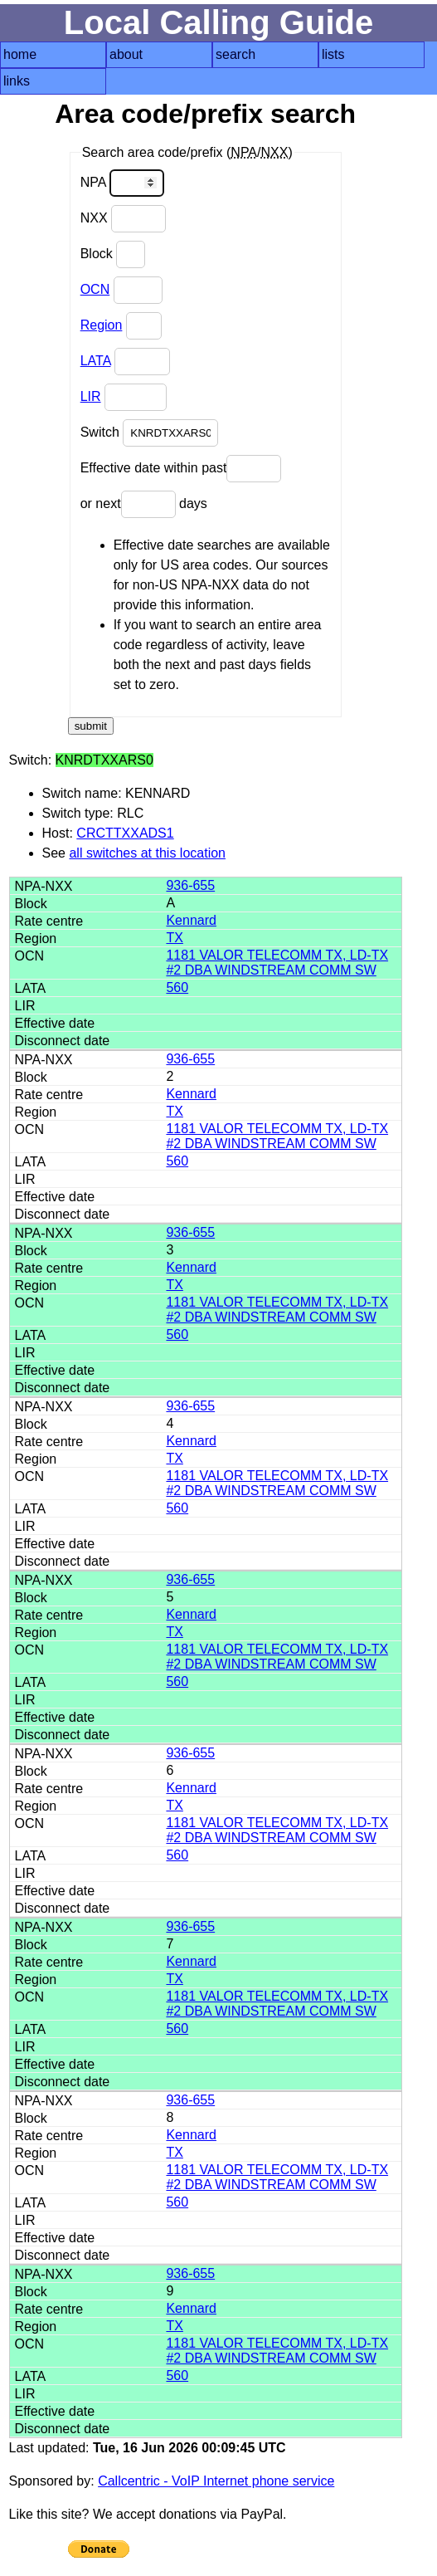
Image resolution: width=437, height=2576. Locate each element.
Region (101, 325)
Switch (149, 433)
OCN (95, 289)
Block (113, 254)
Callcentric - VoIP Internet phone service (216, 2481)
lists (333, 54)
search (235, 54)
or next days (143, 504)
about (126, 54)
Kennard (191, 920)
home (19, 54)
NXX (123, 218)
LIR (90, 396)
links (16, 81)
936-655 (190, 885)
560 (177, 987)
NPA (122, 183)
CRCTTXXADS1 (124, 833)
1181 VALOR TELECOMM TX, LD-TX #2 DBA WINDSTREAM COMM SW (277, 962)
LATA (95, 361)
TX (174, 938)
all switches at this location (147, 853)
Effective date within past (181, 468)
